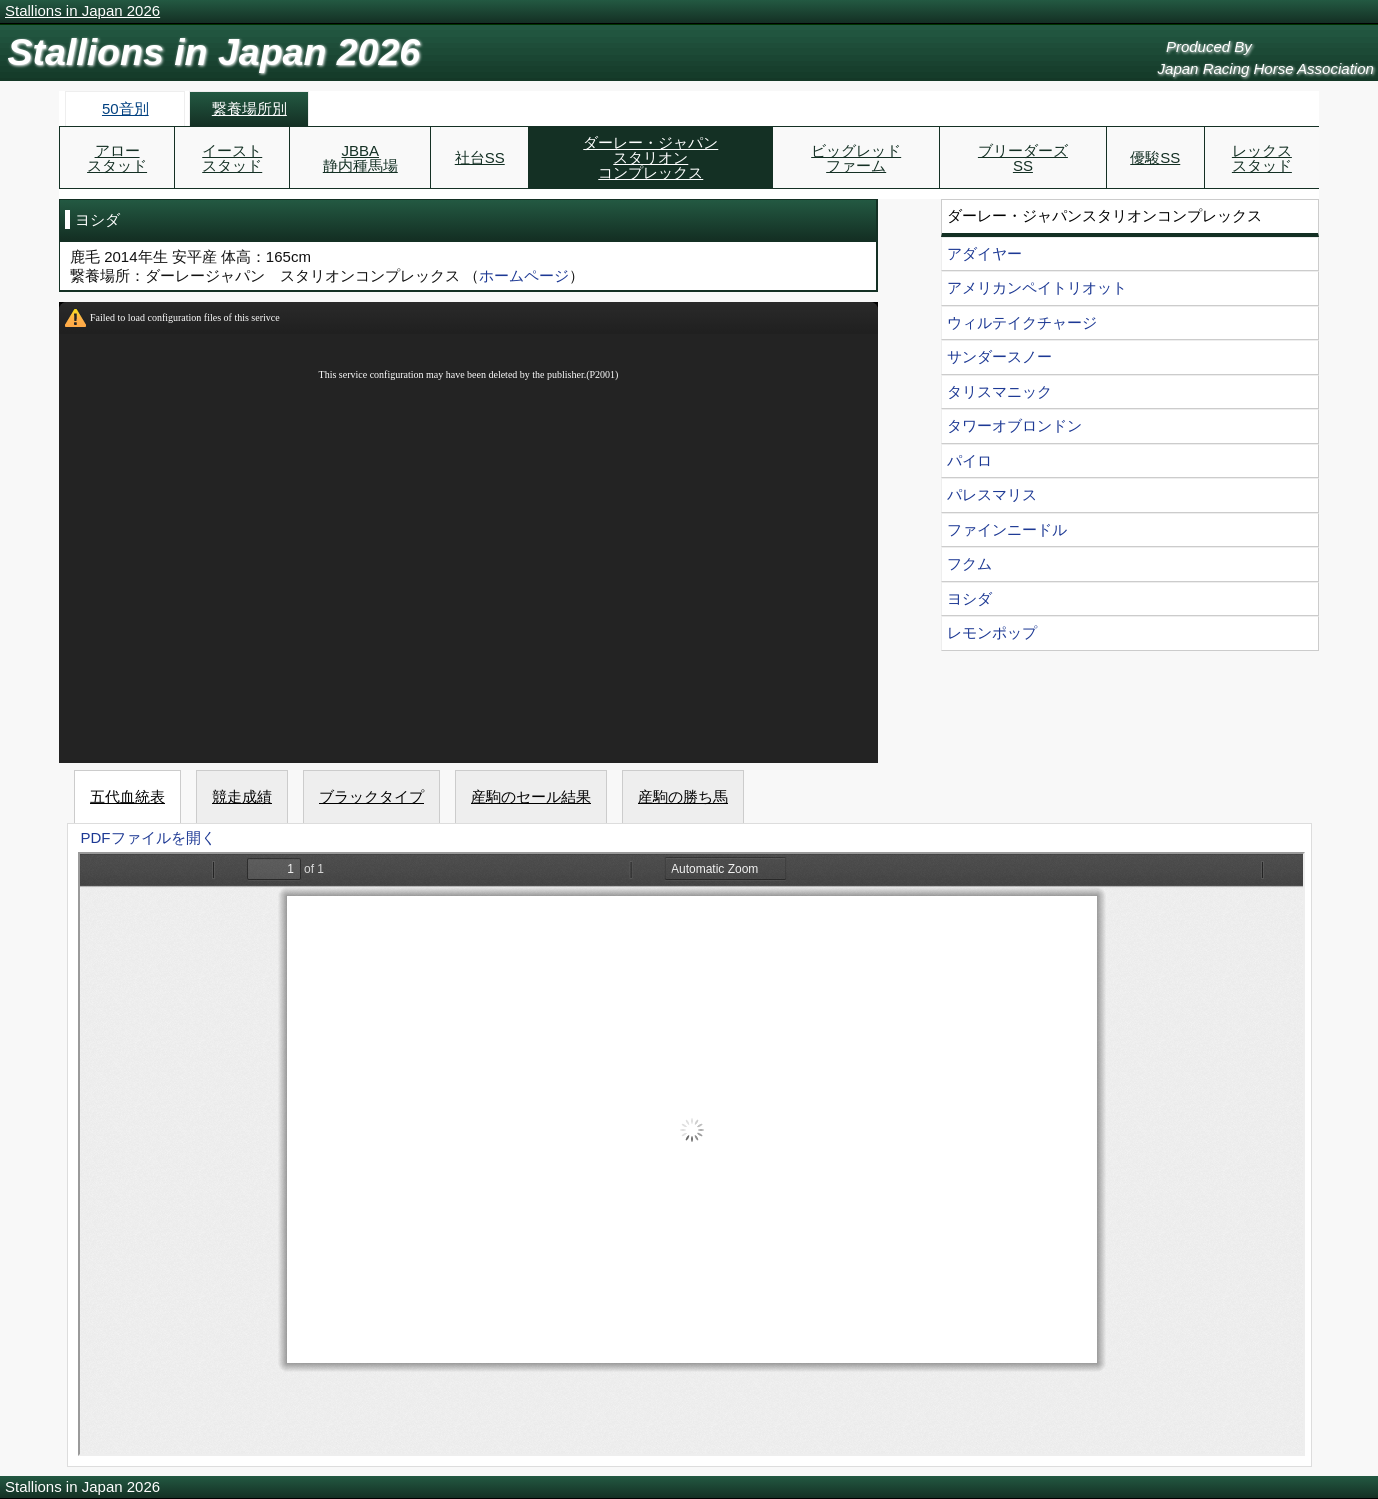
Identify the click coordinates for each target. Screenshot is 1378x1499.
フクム (969, 563)
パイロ (969, 460)
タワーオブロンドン (1014, 425)
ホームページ (524, 275)
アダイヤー (984, 253)
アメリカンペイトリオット (1037, 287)
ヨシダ (969, 598)
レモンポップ (992, 632)
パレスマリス (992, 494)
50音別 (125, 108)
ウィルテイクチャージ (1022, 322)
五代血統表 (127, 796)
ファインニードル (1007, 529)
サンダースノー (999, 356)
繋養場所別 (249, 108)
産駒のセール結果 (531, 796)
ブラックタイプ (371, 796)
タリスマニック (999, 391)
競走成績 (242, 796)
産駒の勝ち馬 (683, 796)
